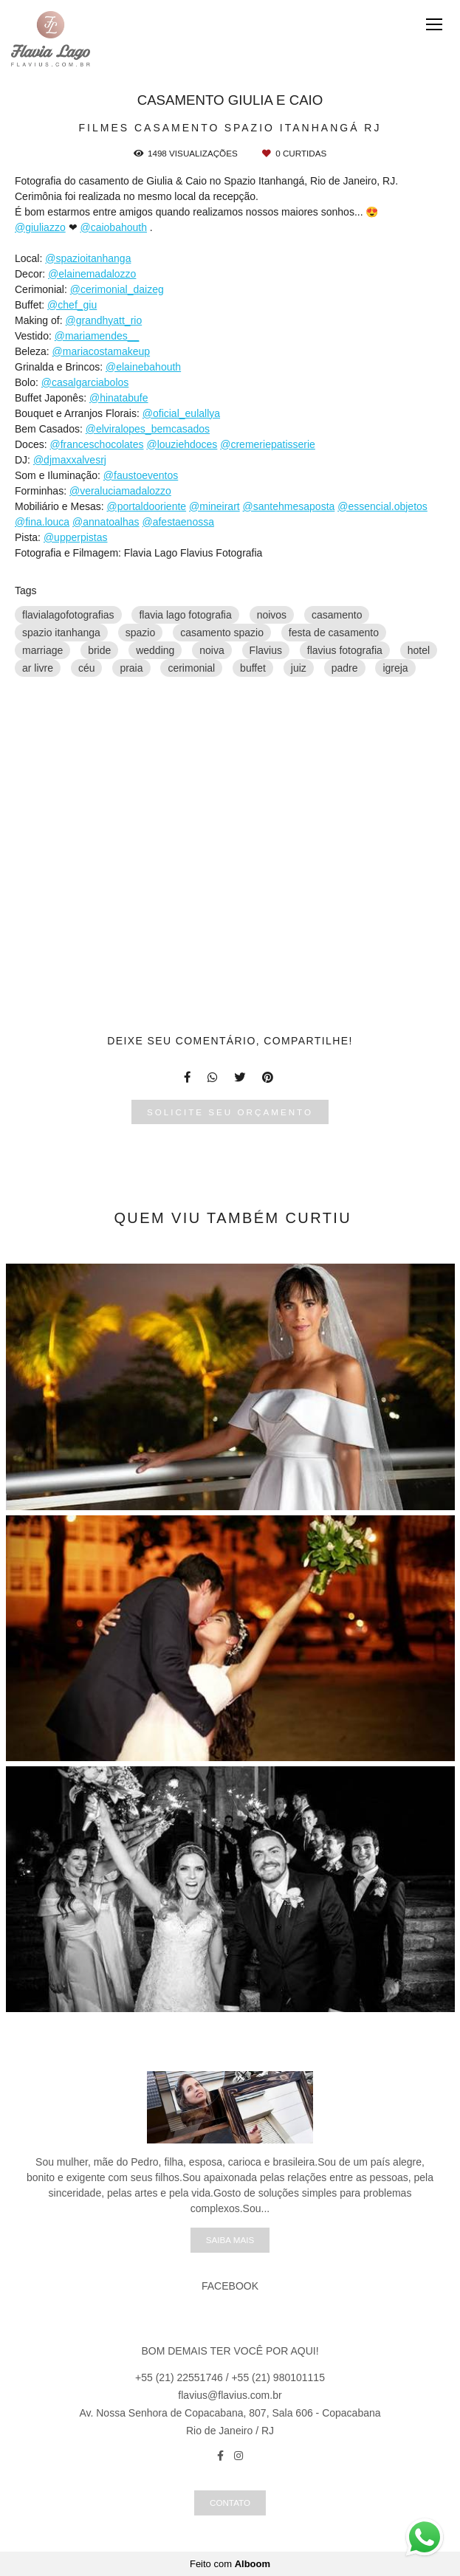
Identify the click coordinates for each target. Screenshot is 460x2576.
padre (345, 668)
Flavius (266, 650)
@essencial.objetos (382, 506)
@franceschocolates (96, 444)
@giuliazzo (40, 227)
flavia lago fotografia (185, 615)
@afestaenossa (178, 522)
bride (99, 650)
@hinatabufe (118, 398)
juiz (298, 668)
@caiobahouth (113, 227)
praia (131, 668)
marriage (42, 650)
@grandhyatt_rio (103, 320)
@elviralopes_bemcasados (148, 429)
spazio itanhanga (61, 632)
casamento (337, 615)
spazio (140, 632)
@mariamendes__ (97, 336)
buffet (253, 668)
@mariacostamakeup (101, 351)
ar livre (37, 668)
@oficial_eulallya (181, 413)
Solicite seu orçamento (230, 1112)
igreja (395, 668)
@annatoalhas (106, 522)
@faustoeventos (140, 475)
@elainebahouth (143, 367)
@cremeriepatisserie (267, 444)
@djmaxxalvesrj (69, 460)
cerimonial (191, 668)
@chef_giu (72, 305)
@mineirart (214, 506)
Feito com (230, 2563)
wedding (155, 650)
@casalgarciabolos (85, 382)
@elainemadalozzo (92, 274)
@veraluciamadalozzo (120, 491)
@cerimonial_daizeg (117, 289)
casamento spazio (222, 632)
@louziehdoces (181, 444)
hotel (419, 650)
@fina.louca (42, 522)
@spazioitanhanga (88, 258)
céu (86, 668)
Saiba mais (230, 2240)
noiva (211, 650)
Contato (230, 2502)
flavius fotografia (344, 650)
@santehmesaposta (289, 506)
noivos (271, 615)
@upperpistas (76, 537)
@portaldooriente (147, 506)
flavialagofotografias (68, 615)
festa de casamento (334, 632)
